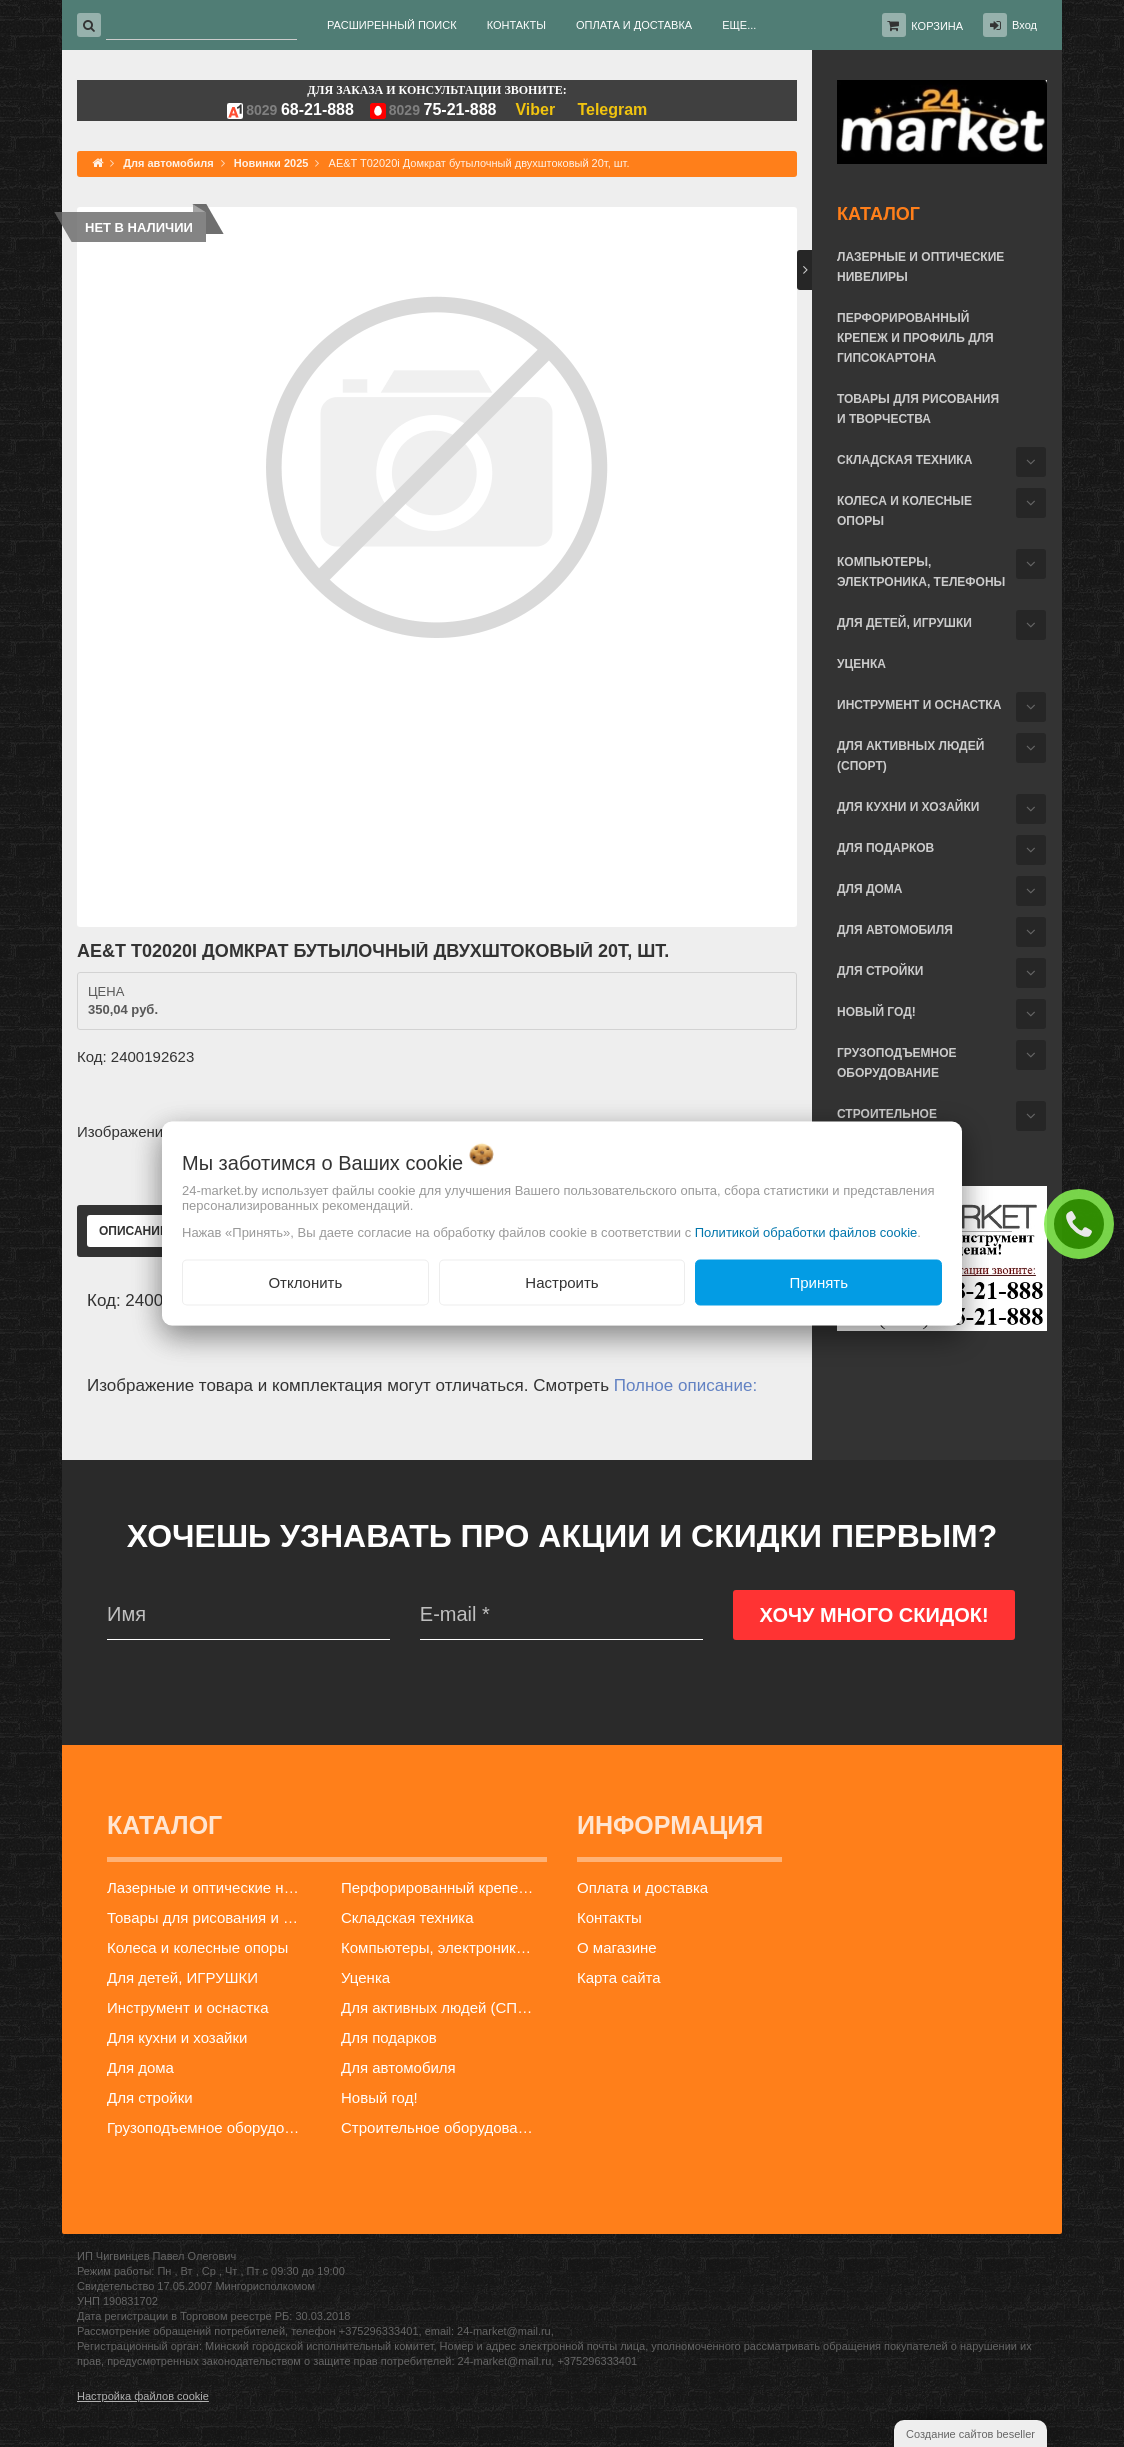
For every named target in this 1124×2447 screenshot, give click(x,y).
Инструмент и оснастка (919, 705)
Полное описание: (685, 1385)
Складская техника (904, 460)
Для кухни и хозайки (908, 807)
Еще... (739, 25)
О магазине (617, 1947)
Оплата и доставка (642, 1887)
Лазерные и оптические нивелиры (920, 267)
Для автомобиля (895, 930)
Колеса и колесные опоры (904, 511)
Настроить (561, 1281)
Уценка (861, 664)
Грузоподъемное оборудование (897, 1063)
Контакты (609, 1917)
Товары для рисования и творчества (918, 409)
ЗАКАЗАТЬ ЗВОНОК (1084, 1223)
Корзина (937, 26)
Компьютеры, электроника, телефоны (921, 572)
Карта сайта (619, 1977)
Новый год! (876, 1012)
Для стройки (880, 971)
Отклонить (305, 1281)
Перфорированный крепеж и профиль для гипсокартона (915, 338)
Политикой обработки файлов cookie (806, 1231)
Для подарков (885, 848)
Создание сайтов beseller (970, 2434)
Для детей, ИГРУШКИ (904, 623)
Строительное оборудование (442, 2127)
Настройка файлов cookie (143, 2396)
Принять (818, 1281)
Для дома (869, 889)
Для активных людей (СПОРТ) (910, 756)
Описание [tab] (133, 1231)
